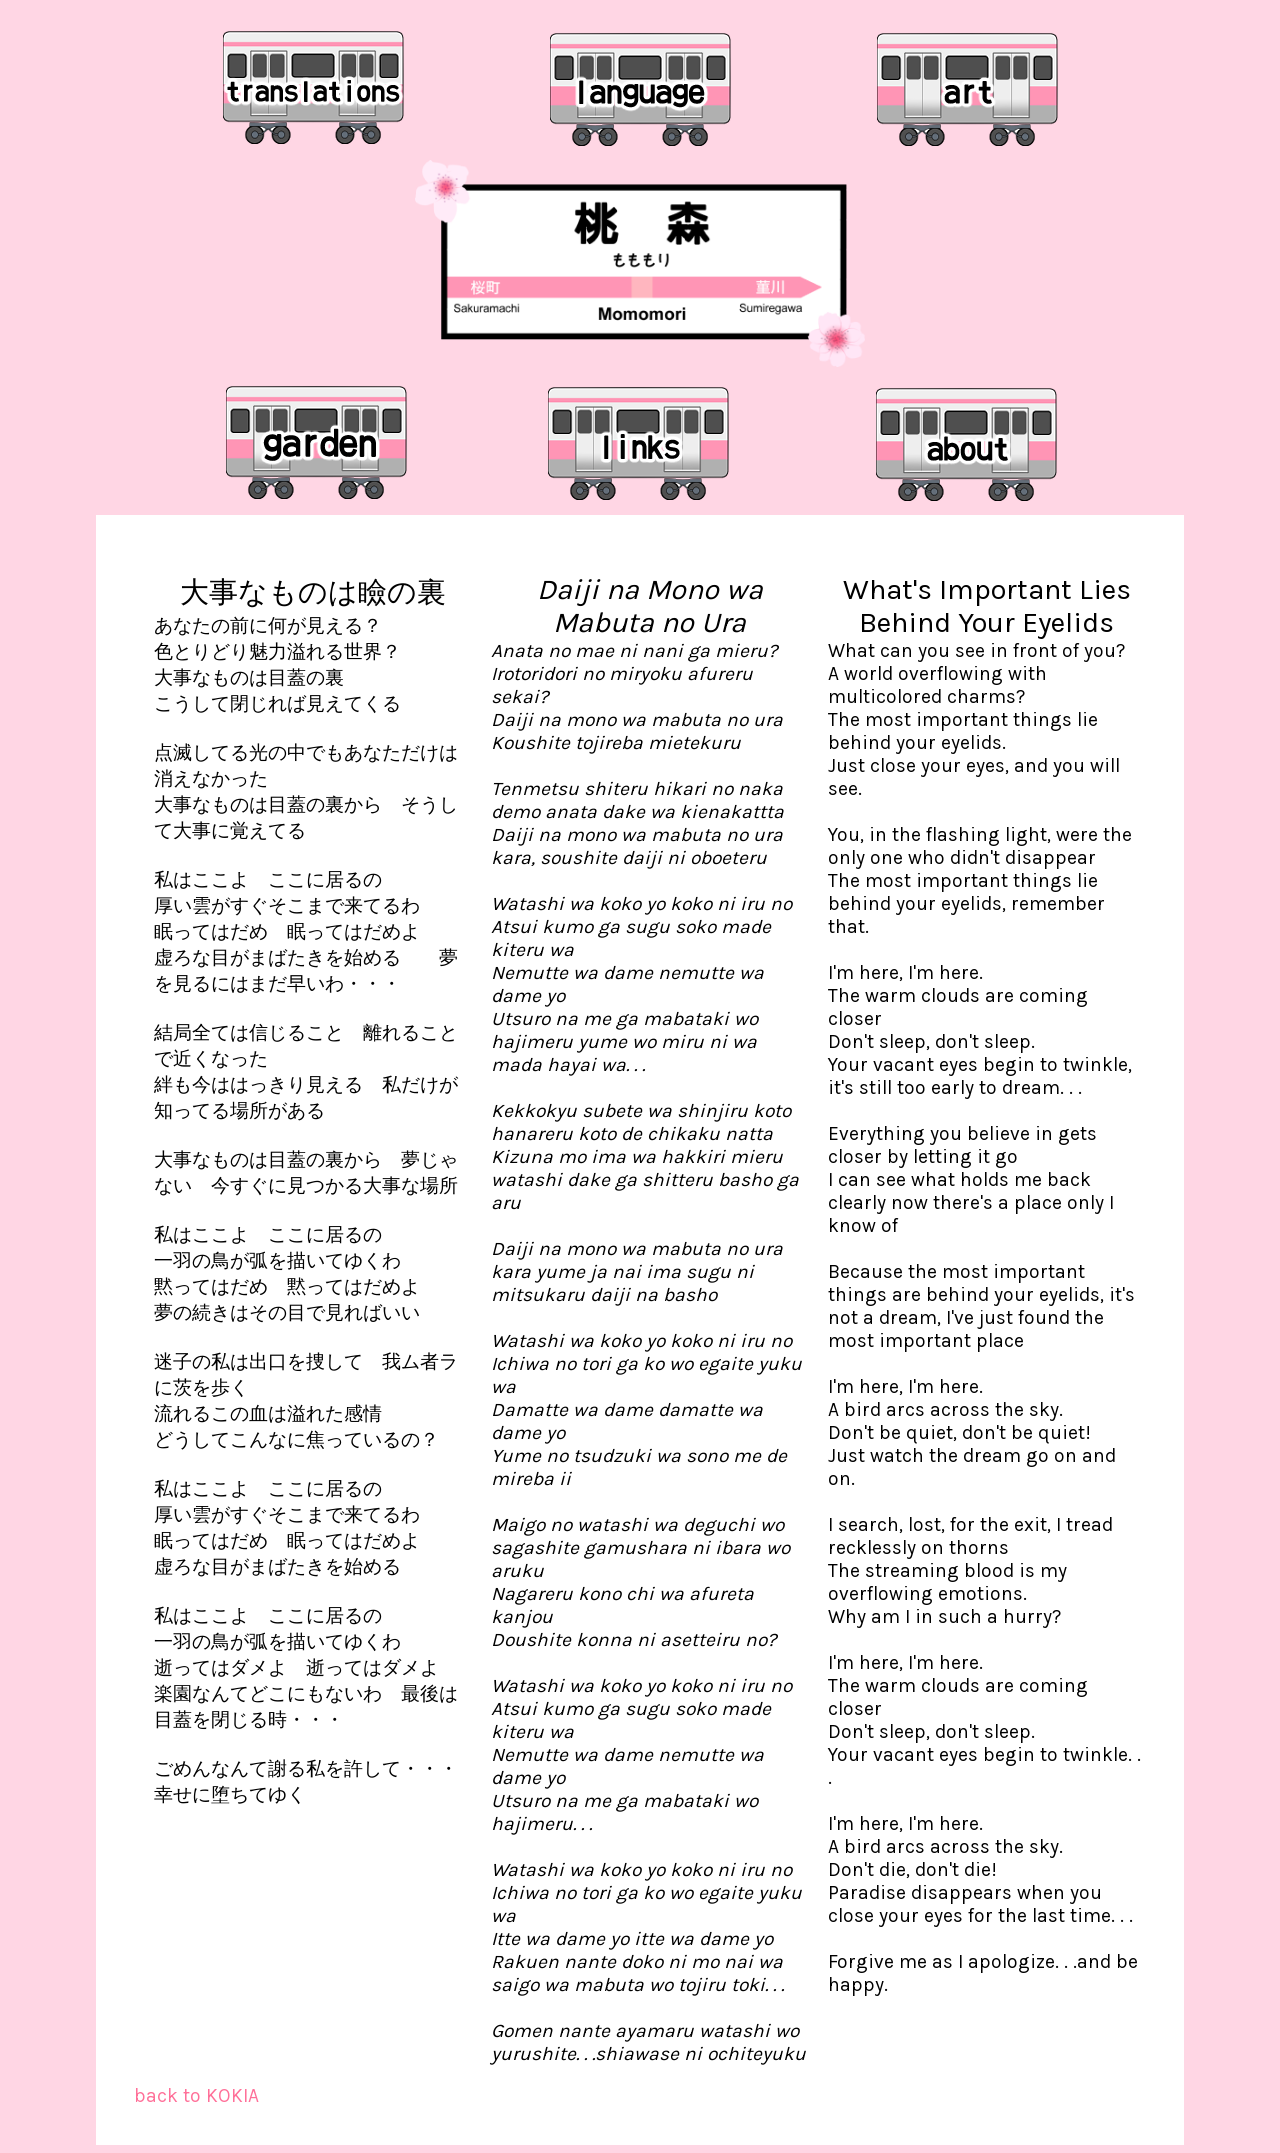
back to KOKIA (196, 2095)
